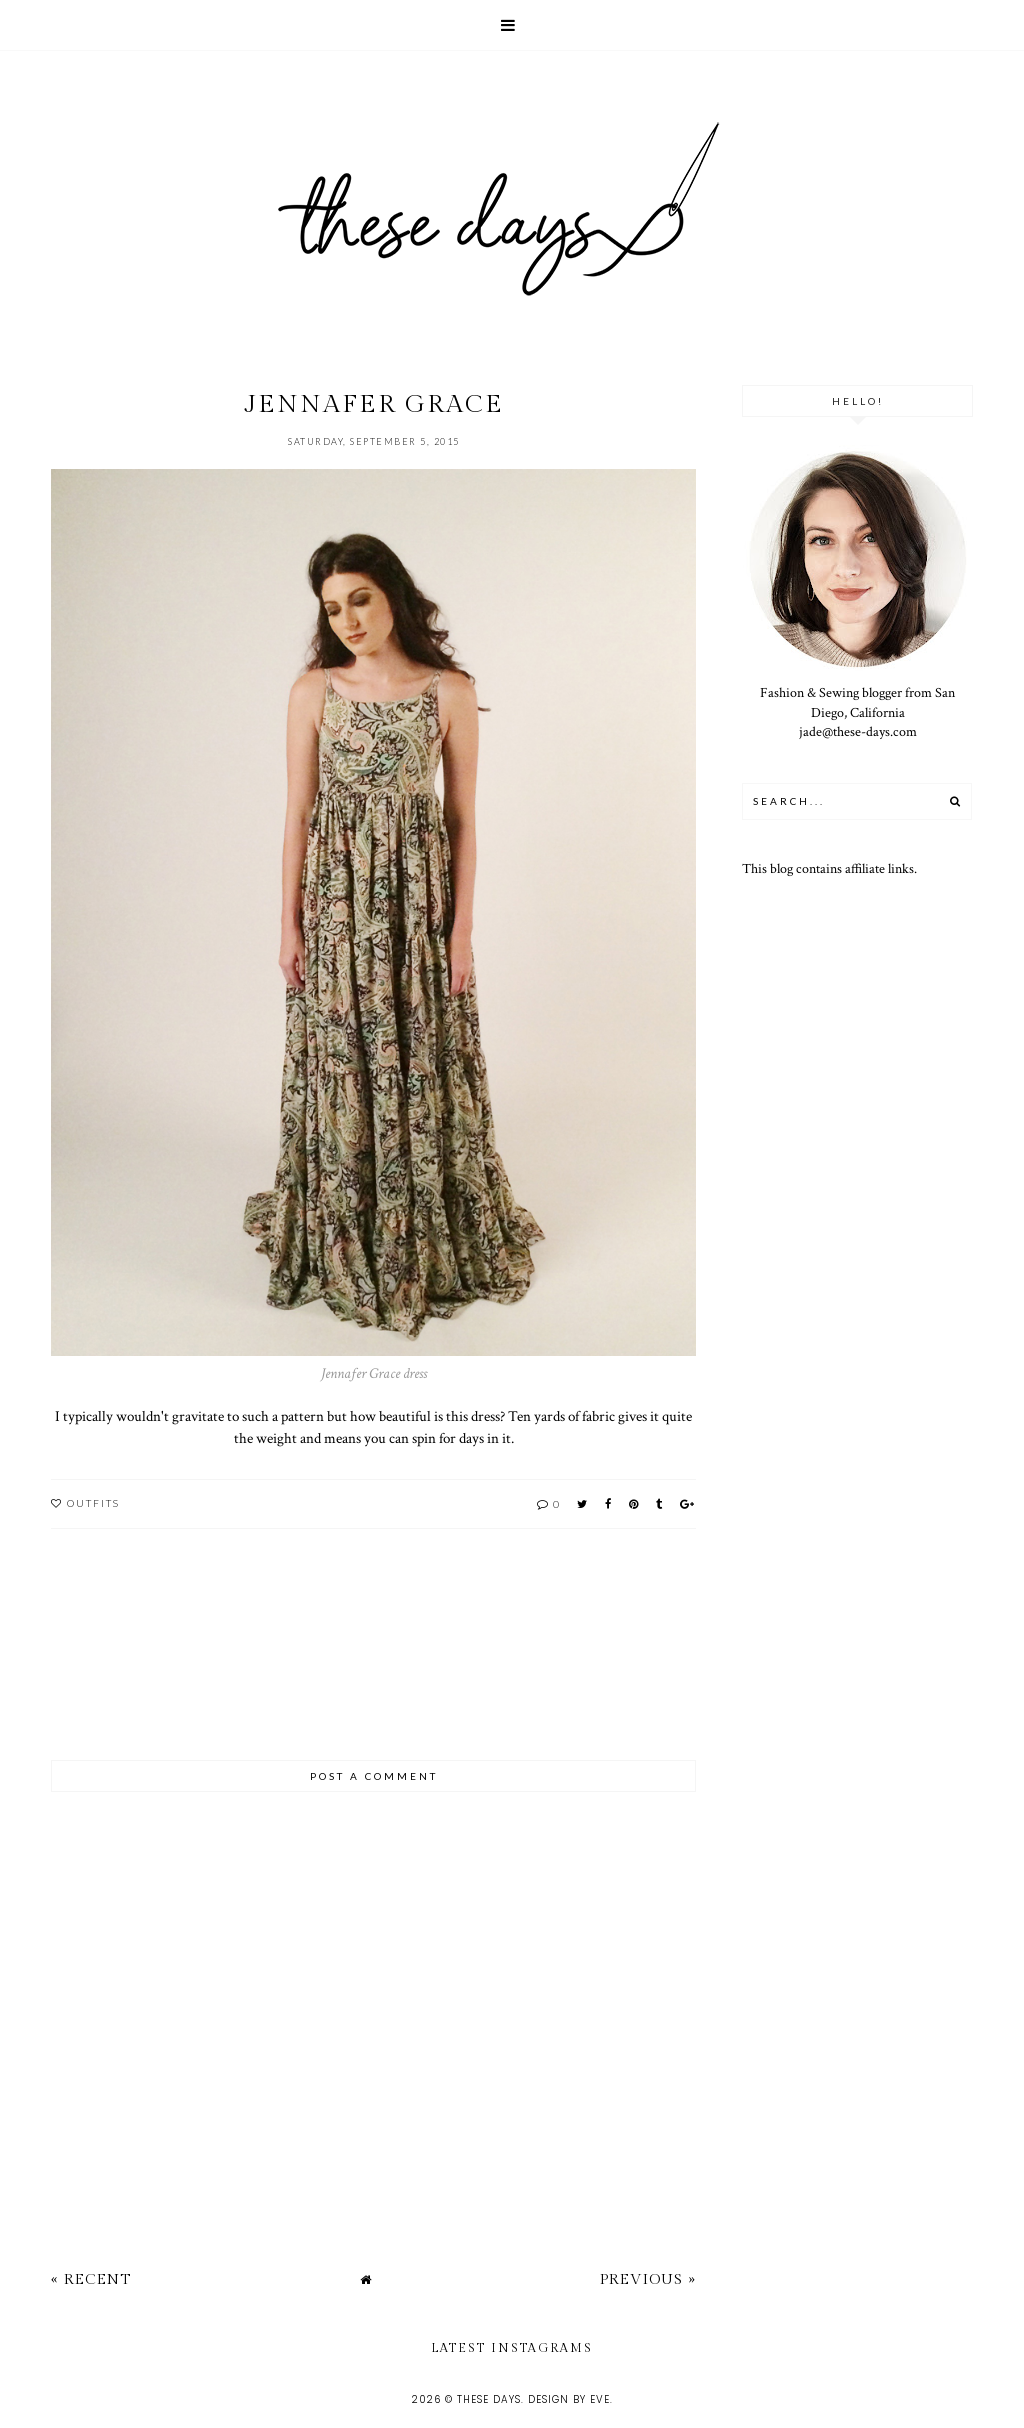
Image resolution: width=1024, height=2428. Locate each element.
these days (489, 2399)
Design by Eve (569, 2399)
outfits (93, 1503)
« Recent (91, 2279)
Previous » (648, 2279)
